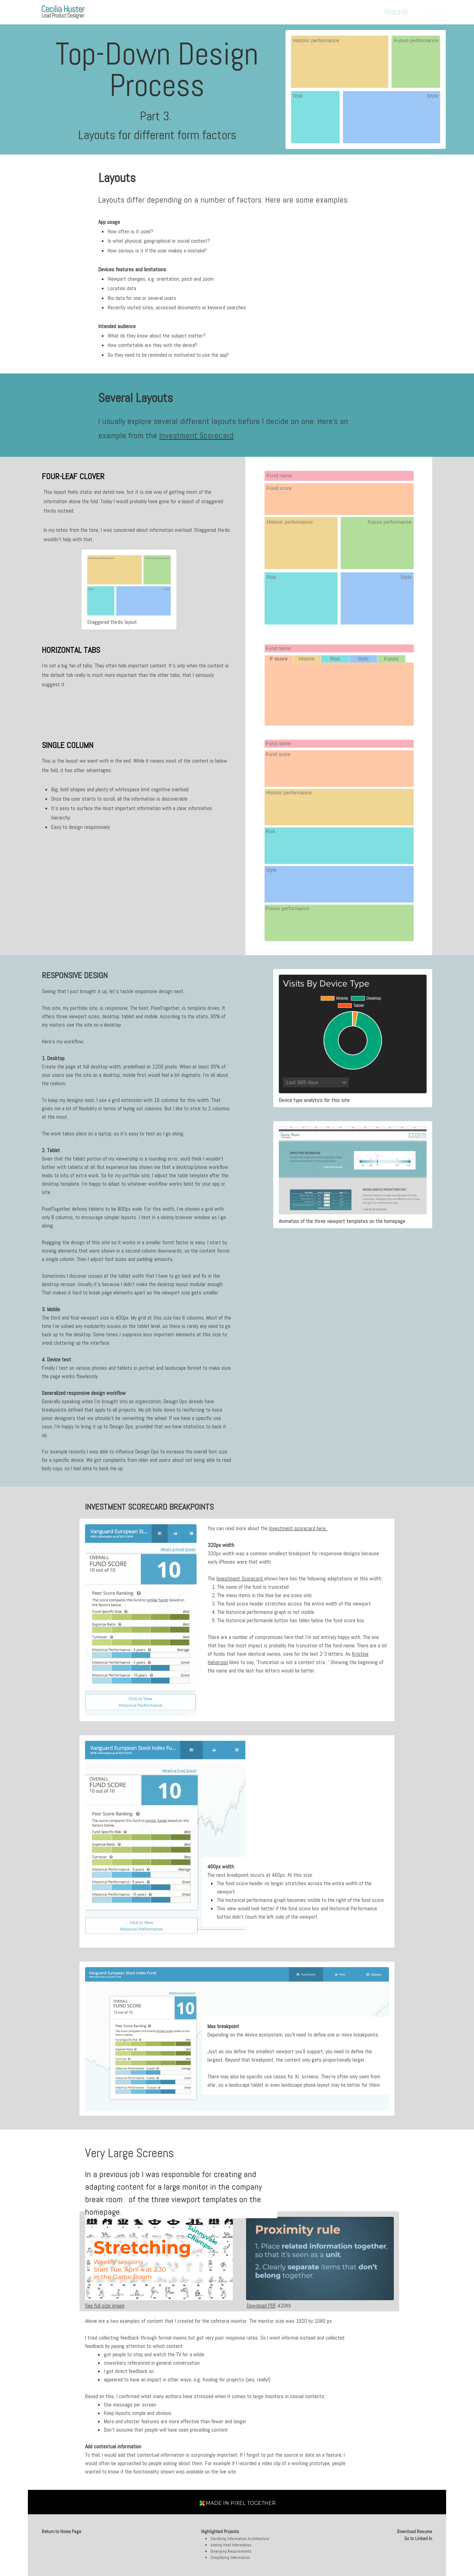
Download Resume (414, 2532)
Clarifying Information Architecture (240, 2538)
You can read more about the (268, 1528)
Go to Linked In (418, 2538)
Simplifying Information (230, 2557)
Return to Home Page (61, 2532)
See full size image (104, 2305)
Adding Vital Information (231, 2545)
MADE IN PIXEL (241, 2503)
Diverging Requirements (231, 2551)
